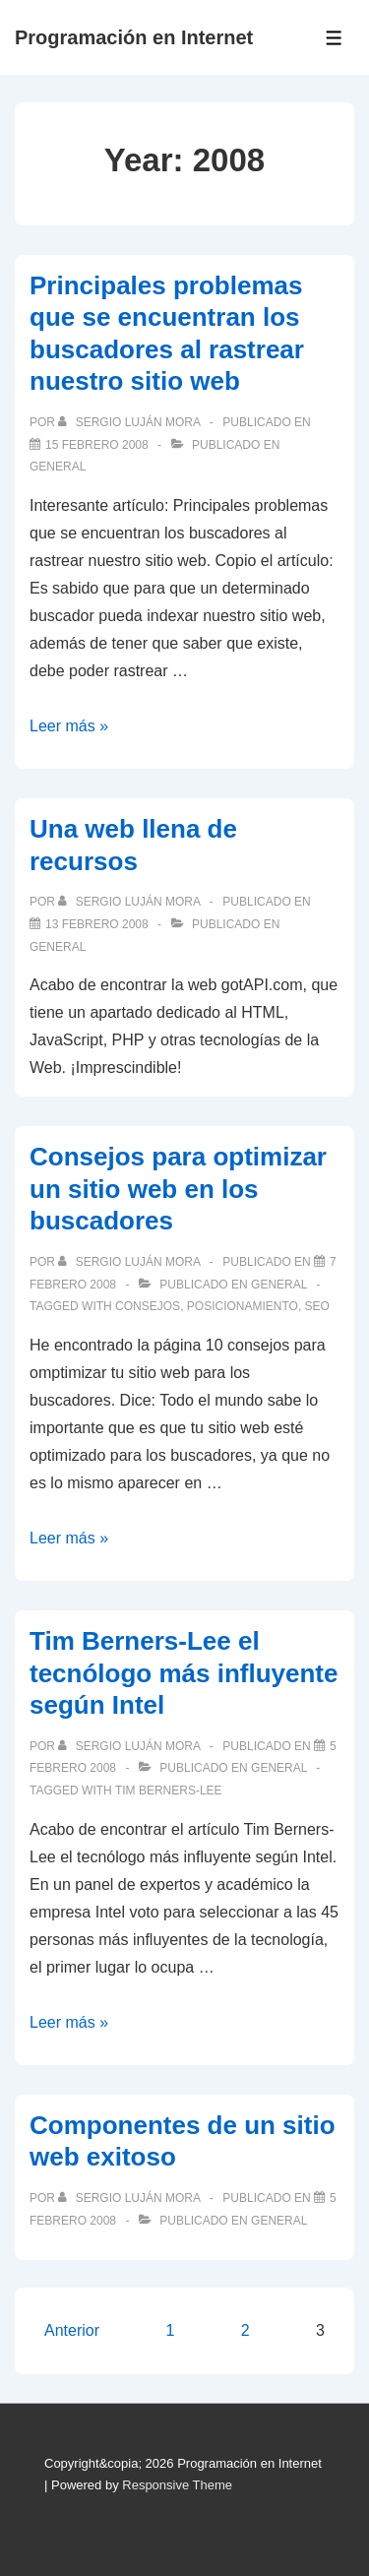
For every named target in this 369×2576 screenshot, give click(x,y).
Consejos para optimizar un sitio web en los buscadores (178, 1188)
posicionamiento (242, 1306)
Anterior (71, 2330)
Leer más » (69, 726)
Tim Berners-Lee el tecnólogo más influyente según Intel (184, 1673)
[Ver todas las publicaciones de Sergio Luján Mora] (130, 422)
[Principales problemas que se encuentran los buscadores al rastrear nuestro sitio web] (97, 445)
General (58, 466)
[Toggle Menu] (334, 38)
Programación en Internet (134, 37)
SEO (317, 1306)
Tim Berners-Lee (168, 1790)
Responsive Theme (177, 2485)
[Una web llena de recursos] (97, 924)
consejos (147, 1306)
